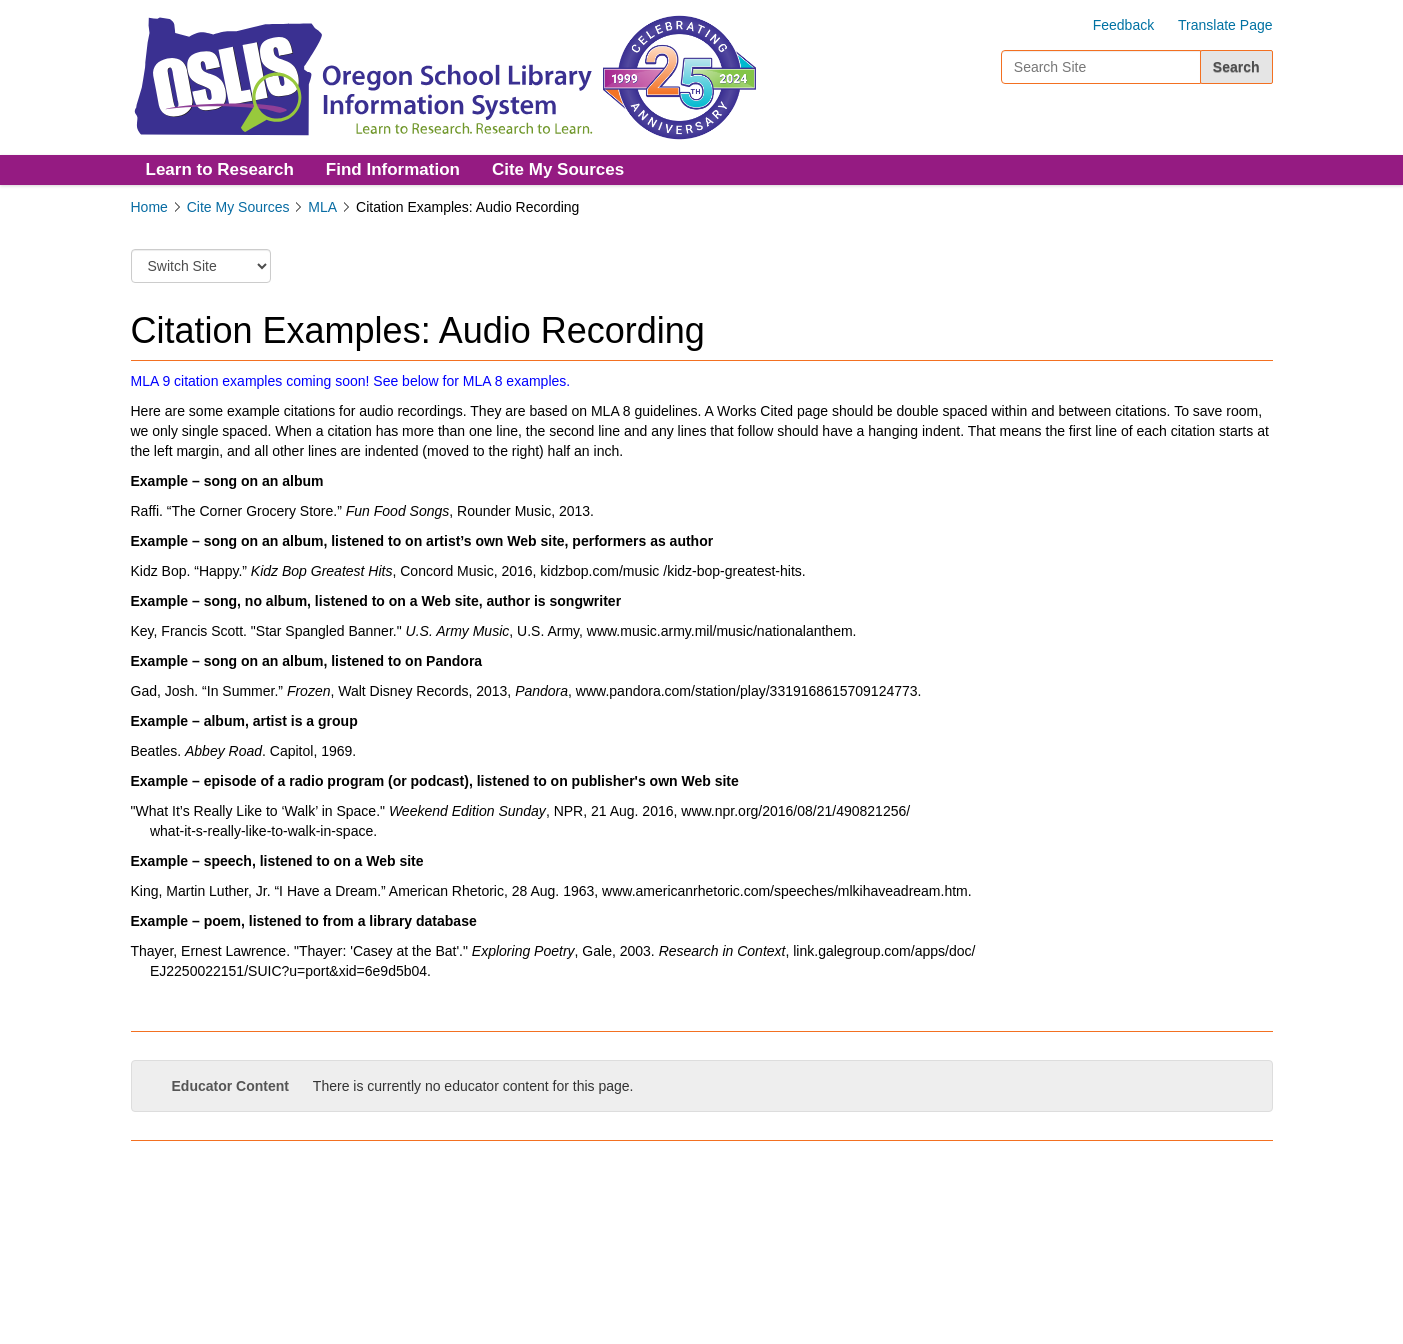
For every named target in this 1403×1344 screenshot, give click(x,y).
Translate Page (1225, 25)
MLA (322, 207)
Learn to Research (220, 169)
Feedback (1123, 25)
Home (149, 207)
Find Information (393, 169)
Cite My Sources (558, 169)
